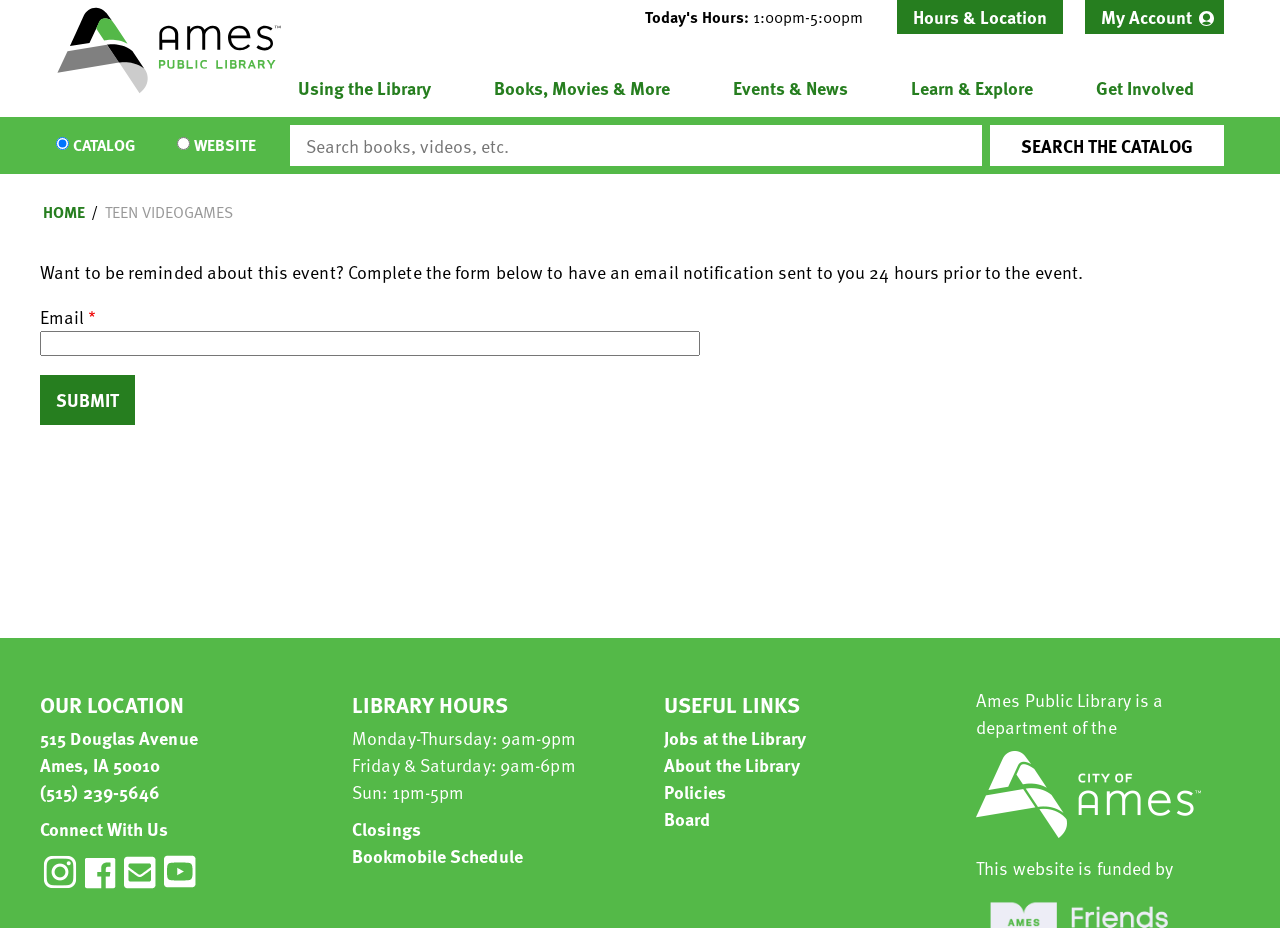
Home (64, 212)
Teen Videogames (169, 212)
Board (687, 818)
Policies (695, 791)
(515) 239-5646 (100, 791)
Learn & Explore (972, 87)
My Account (1146, 16)
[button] (762, 17)
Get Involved (1145, 87)
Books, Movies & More (582, 87)
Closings (386, 828)
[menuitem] (1154, 17)
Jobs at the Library (735, 737)
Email (62, 316)
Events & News (790, 87)
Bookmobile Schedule (437, 855)
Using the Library (364, 87)
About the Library (732, 764)
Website (225, 146)
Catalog (104, 146)
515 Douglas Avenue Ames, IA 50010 (119, 751)
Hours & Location (980, 16)
